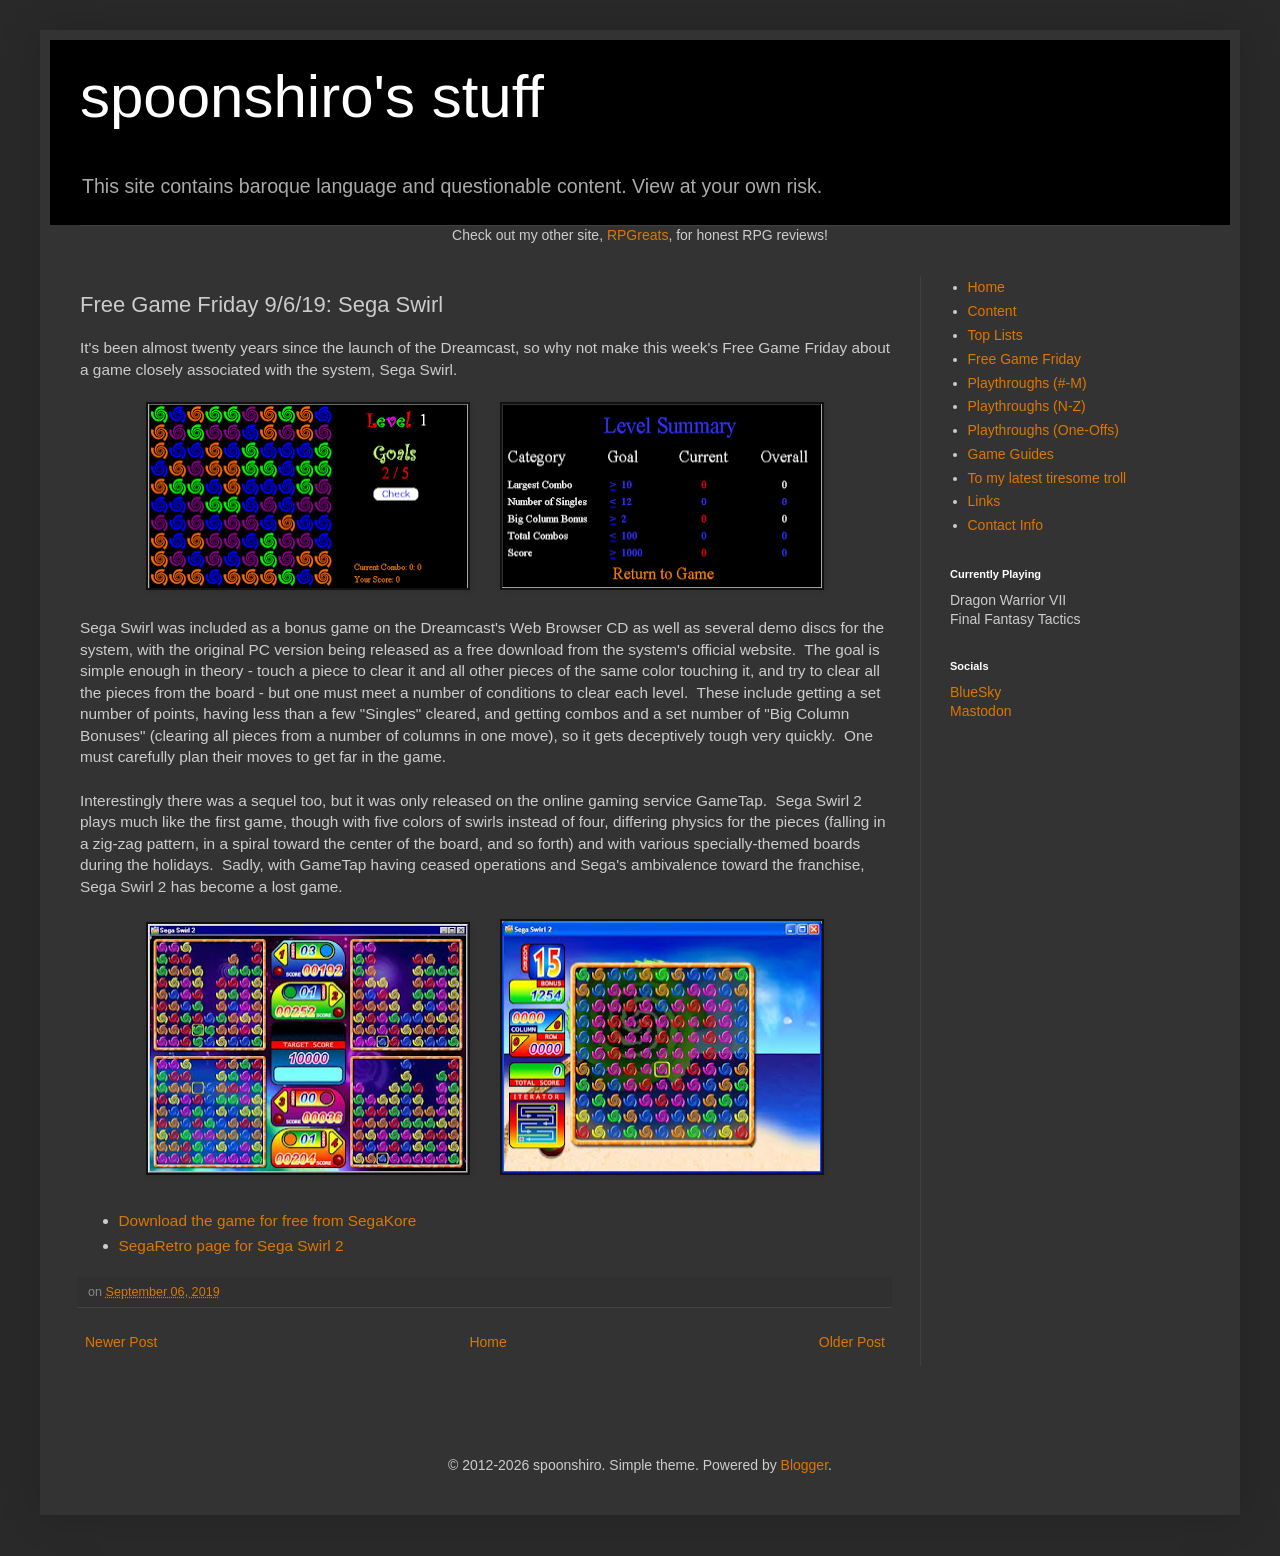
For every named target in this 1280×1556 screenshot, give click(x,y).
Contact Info (1006, 525)
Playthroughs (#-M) (1027, 383)
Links (984, 501)
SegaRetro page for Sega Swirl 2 (231, 1245)
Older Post (852, 1342)
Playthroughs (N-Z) (1027, 406)
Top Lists (995, 335)
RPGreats (637, 235)
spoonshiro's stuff (312, 96)
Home (487, 1342)
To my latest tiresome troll (1047, 478)
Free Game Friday (1025, 359)
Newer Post (121, 1342)
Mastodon (980, 711)
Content (992, 311)
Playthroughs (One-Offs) (1043, 430)
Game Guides (1011, 454)
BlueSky (975, 692)
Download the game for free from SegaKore (268, 1220)
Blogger (804, 1465)
